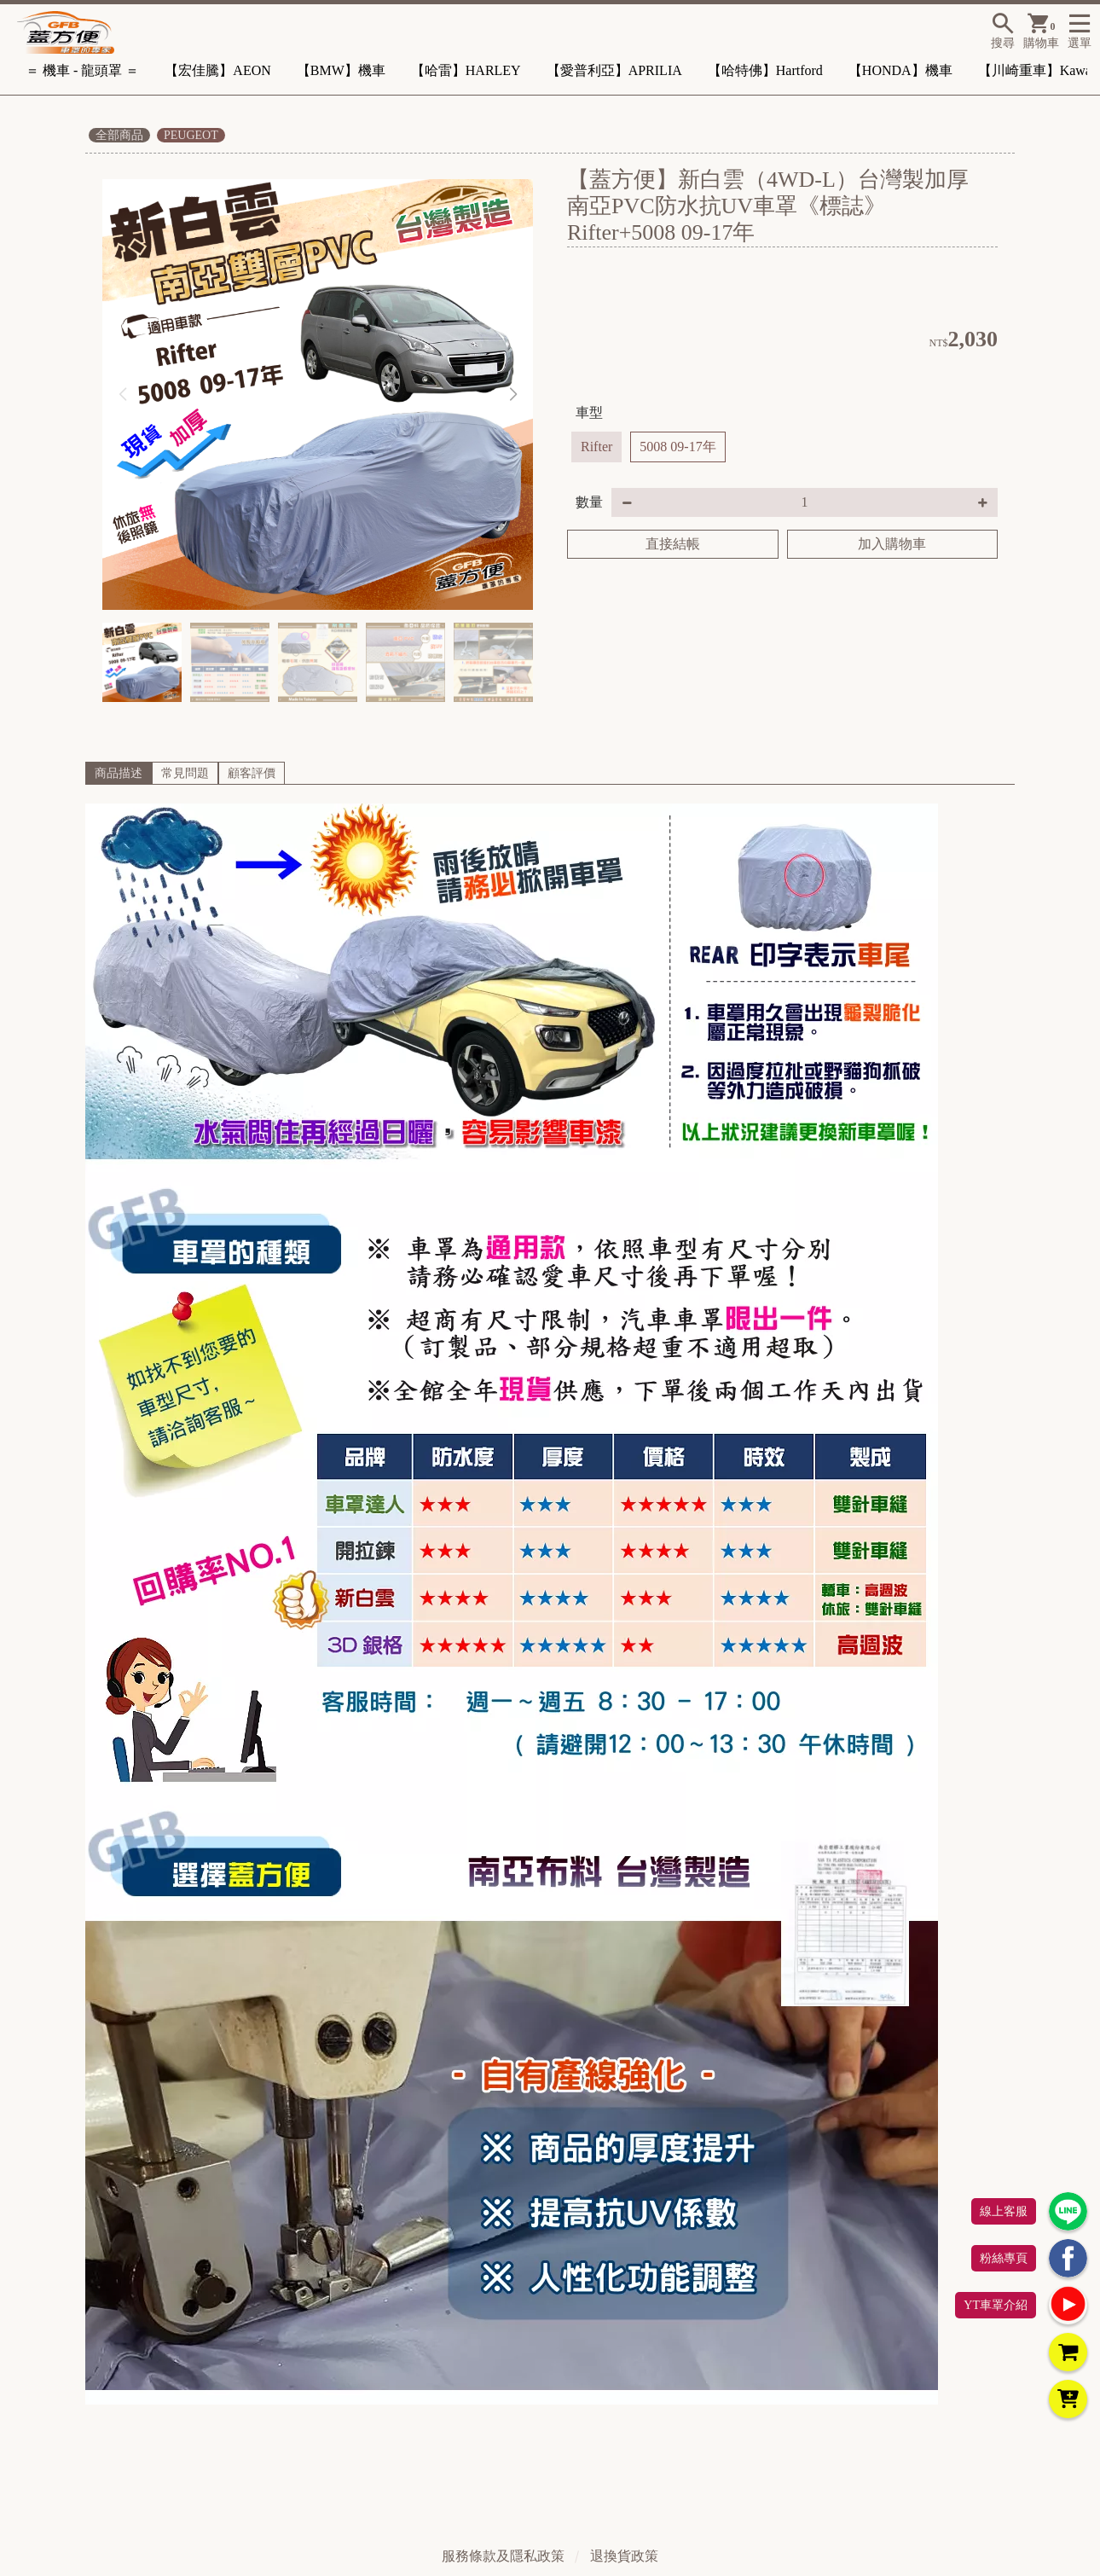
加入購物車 (892, 544)
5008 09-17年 (677, 446)
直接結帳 (673, 544)
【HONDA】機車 (900, 70)
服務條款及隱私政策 (503, 2556)
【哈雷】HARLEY (466, 70)
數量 (589, 502)
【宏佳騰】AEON (217, 70)
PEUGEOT (191, 135)
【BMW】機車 (341, 70)
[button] (512, 395)
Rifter (596, 446)
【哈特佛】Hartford (765, 70)
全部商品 (119, 135)
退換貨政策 (624, 2556)
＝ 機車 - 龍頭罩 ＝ (82, 70)
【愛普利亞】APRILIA (614, 70)
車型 (589, 412)
